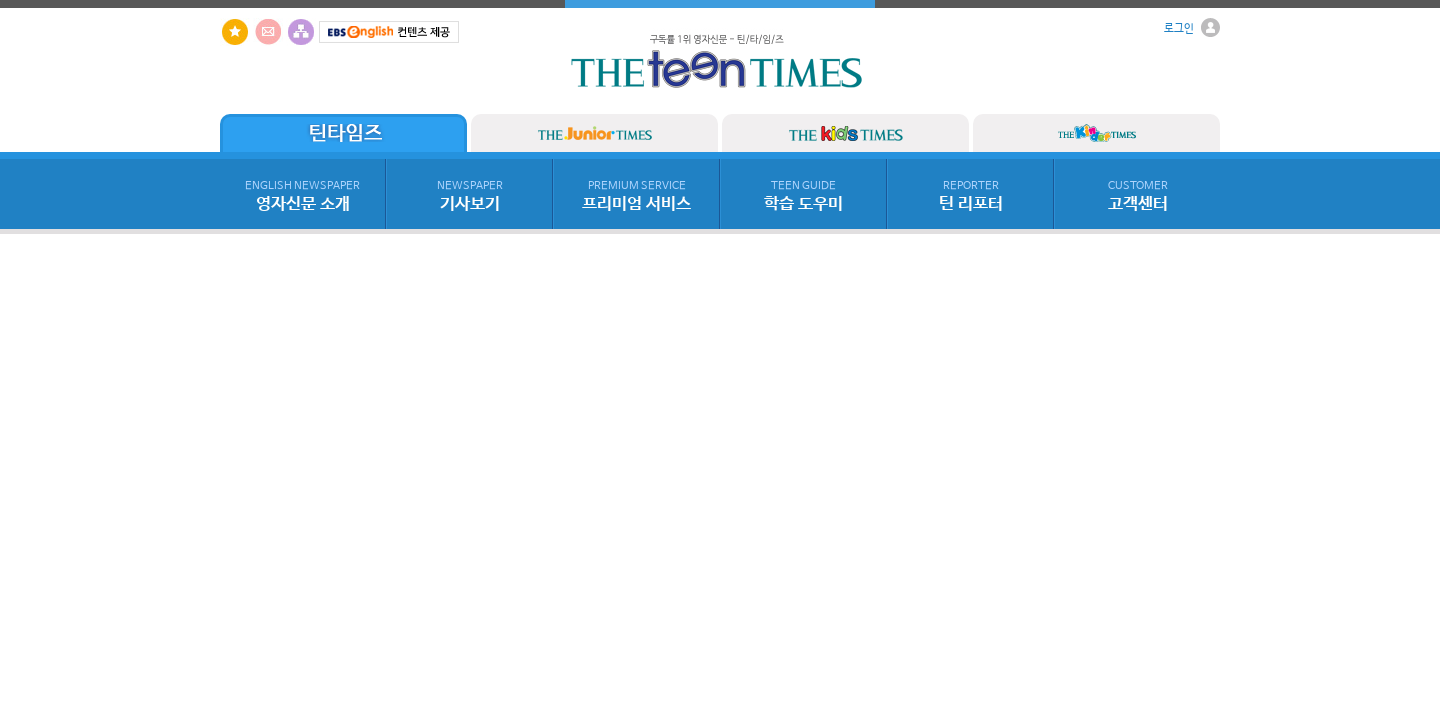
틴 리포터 (971, 197)
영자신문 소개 (302, 197)
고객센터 (1138, 197)
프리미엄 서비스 (636, 197)
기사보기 (470, 197)
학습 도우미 (803, 197)
